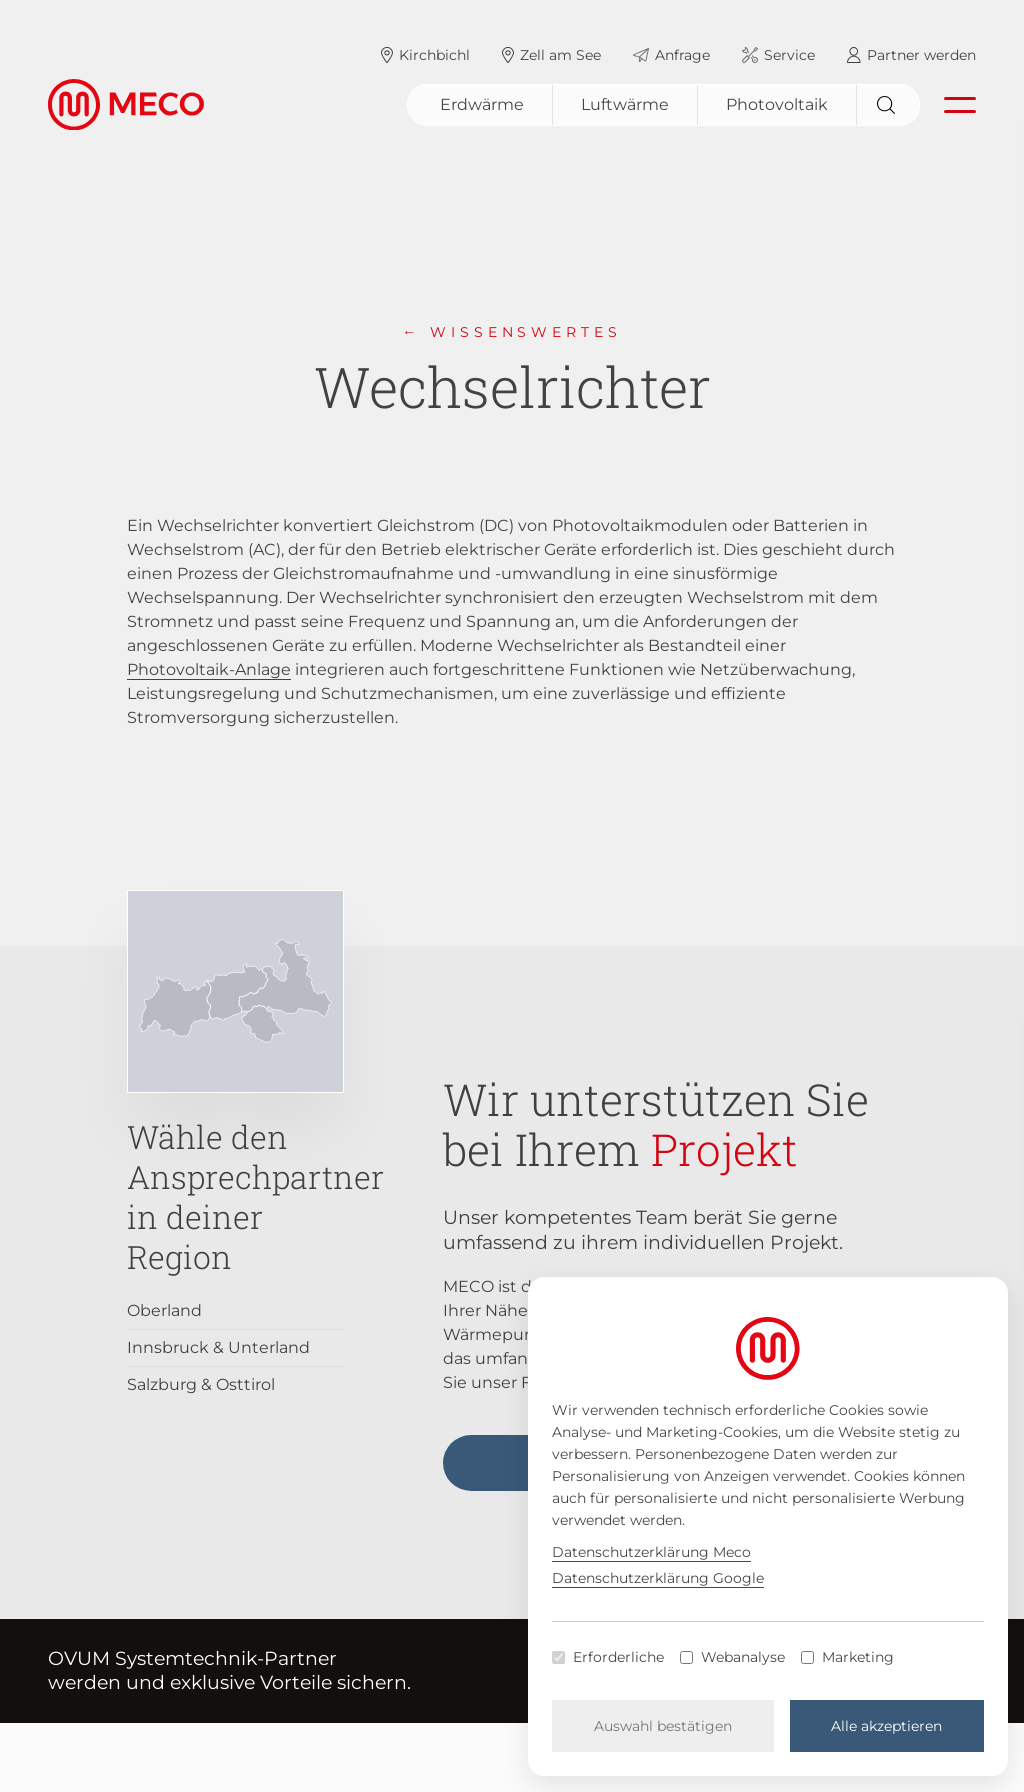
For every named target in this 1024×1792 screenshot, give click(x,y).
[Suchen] (888, 105)
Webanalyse (743, 1657)
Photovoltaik (777, 104)
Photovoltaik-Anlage (209, 669)
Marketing (858, 1657)
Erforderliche (618, 1657)
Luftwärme (625, 104)
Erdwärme (482, 104)
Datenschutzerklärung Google (658, 1578)
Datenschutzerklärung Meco (651, 1552)
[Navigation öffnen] (960, 105)
